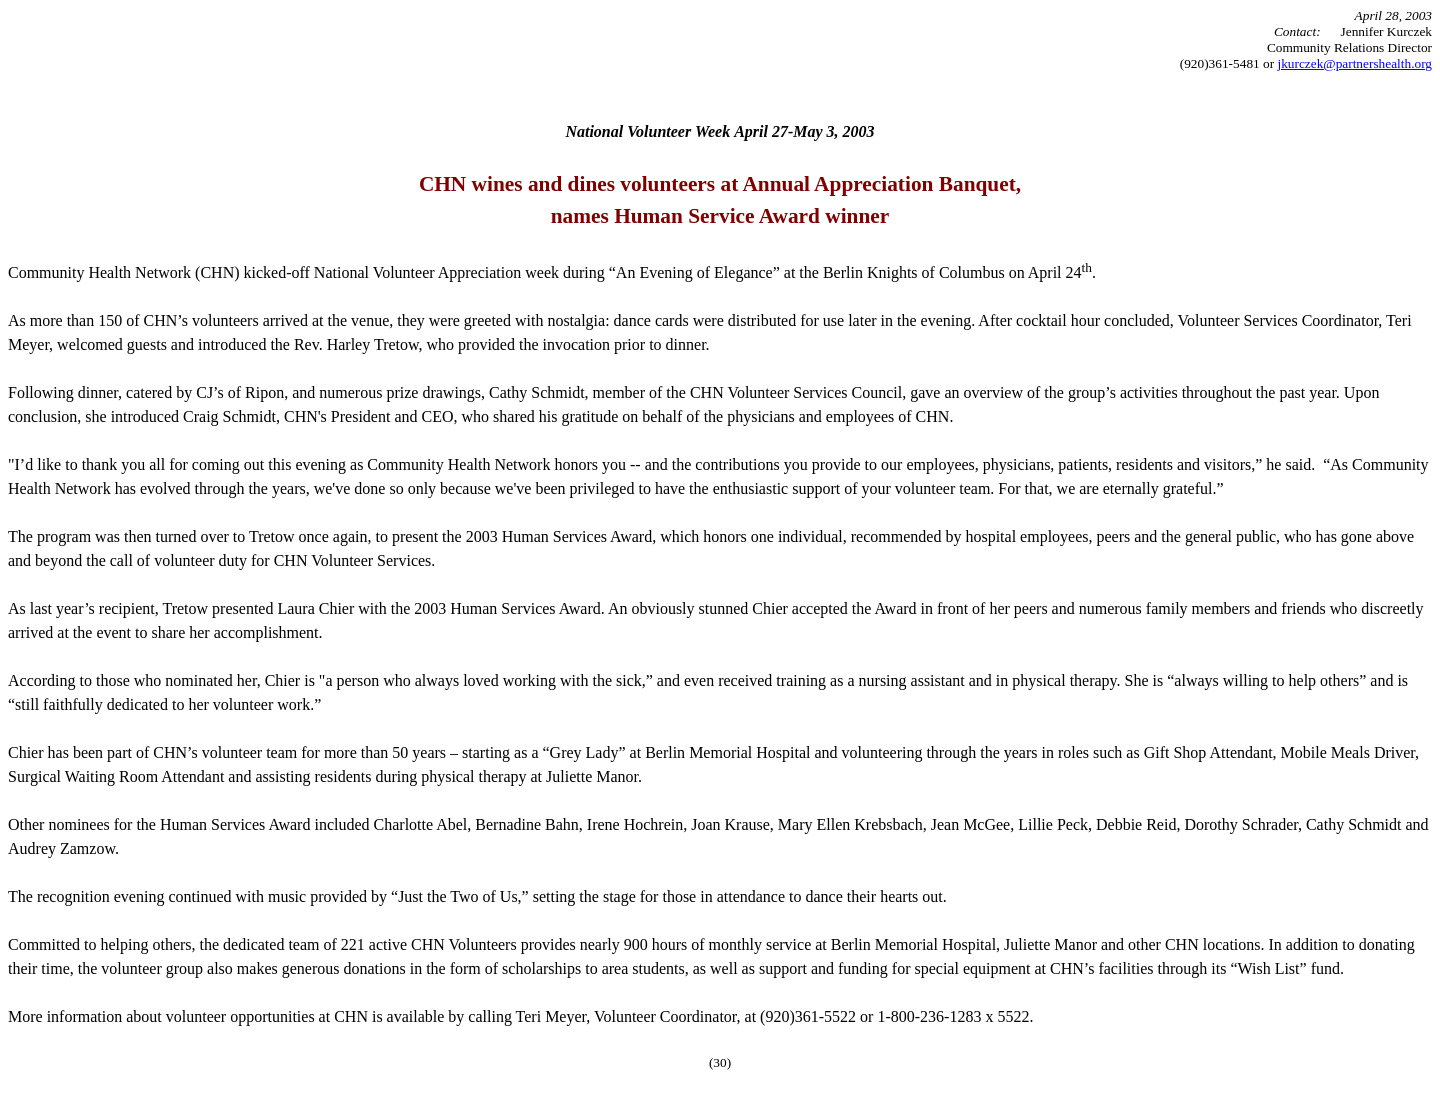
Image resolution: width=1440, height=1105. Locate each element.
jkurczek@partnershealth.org (1354, 63)
